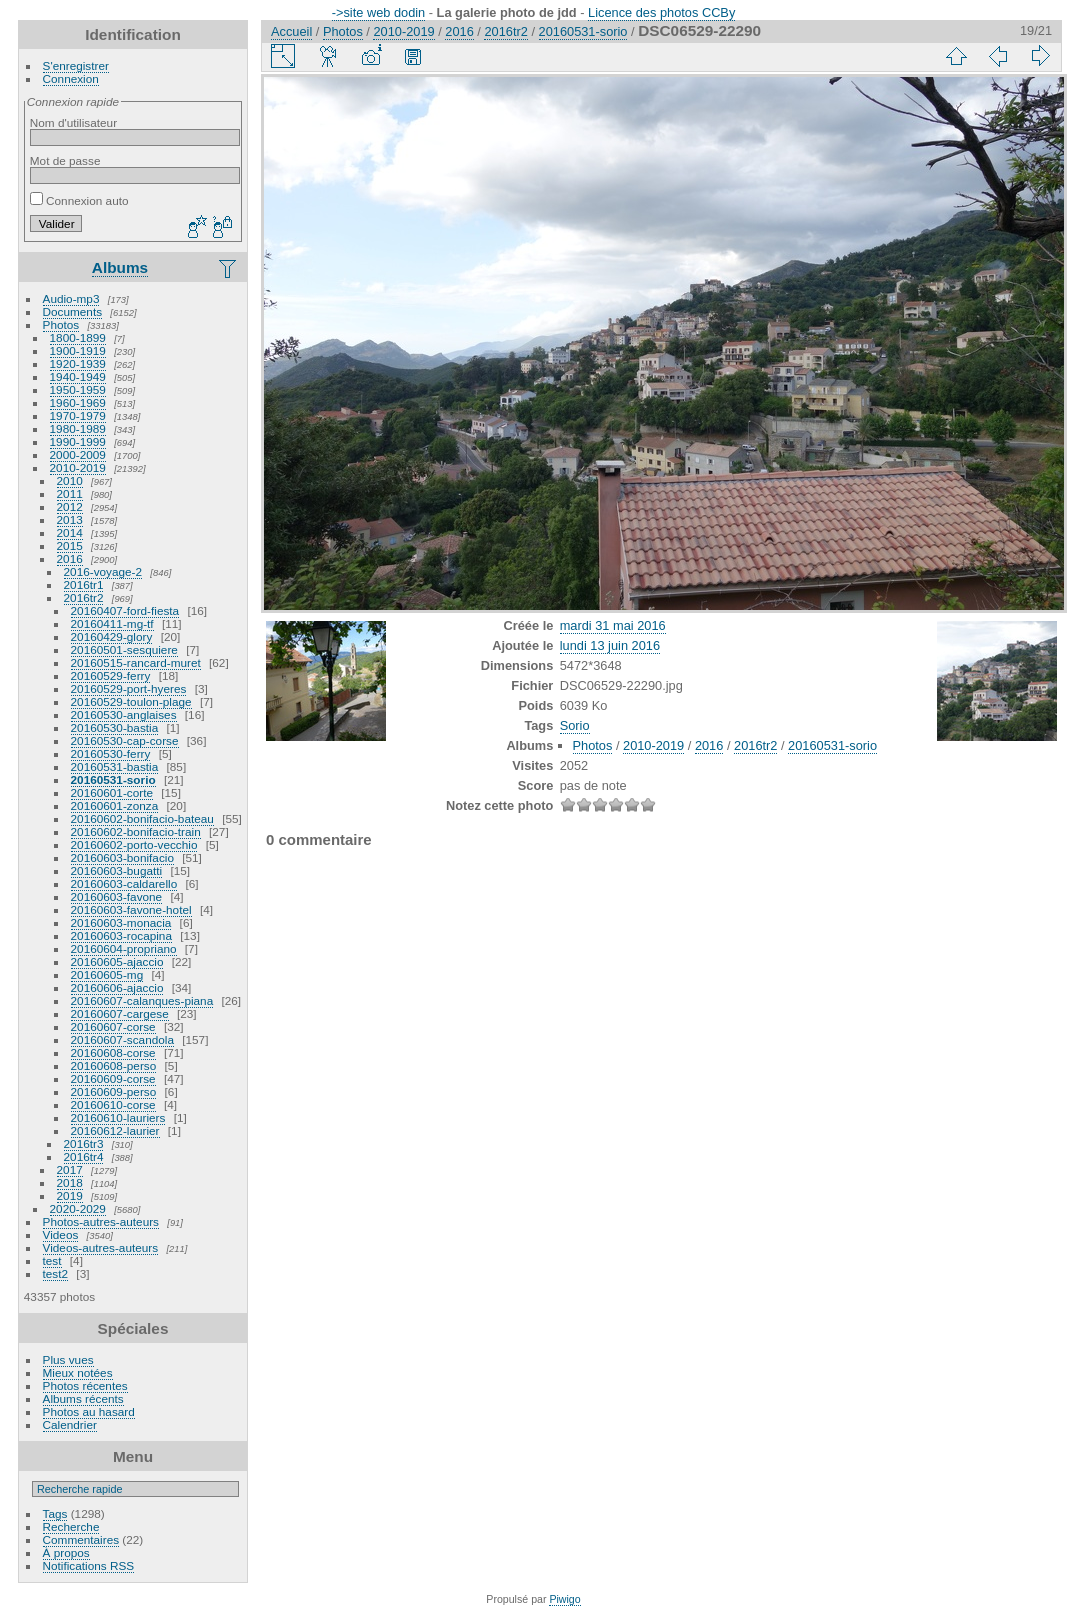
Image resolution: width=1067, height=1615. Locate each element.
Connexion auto (79, 200)
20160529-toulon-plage (131, 701)
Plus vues (68, 1359)
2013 (70, 519)
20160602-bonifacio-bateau (142, 818)
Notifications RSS (89, 1565)
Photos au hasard (89, 1411)
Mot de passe (65, 160)
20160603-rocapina (121, 935)
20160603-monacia (121, 922)
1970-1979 (78, 415)
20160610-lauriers (118, 1117)
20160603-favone (117, 896)
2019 (70, 1195)
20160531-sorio (113, 779)
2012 (70, 506)
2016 (70, 558)
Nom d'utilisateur (73, 122)
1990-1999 (78, 441)
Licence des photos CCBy (661, 12)
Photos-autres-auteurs (101, 1221)
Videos (61, 1234)
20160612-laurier (115, 1130)
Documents (73, 311)
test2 (56, 1273)
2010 (70, 480)
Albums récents (83, 1398)
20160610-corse (113, 1104)
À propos (66, 1552)
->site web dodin (379, 12)
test (52, 1260)
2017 (70, 1169)
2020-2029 (78, 1208)
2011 (70, 493)
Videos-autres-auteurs (101, 1247)
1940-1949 (78, 376)
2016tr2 (84, 597)
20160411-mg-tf (112, 623)
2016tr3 (84, 1143)
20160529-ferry (111, 675)
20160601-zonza (115, 805)
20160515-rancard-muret (136, 662)
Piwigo (564, 1599)
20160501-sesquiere (124, 649)
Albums (120, 267)
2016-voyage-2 (103, 571)
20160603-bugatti (117, 870)
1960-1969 (78, 402)
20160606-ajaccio (117, 987)
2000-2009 (78, 454)
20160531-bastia (115, 766)
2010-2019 (78, 467)
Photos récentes (85, 1385)
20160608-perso (114, 1065)
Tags (55, 1513)
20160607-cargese (120, 1013)
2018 (70, 1182)
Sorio (575, 725)
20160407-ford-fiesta (125, 610)
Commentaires (81, 1539)
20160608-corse (113, 1052)
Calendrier (70, 1424)
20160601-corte (112, 792)
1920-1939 (78, 363)
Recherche (71, 1526)
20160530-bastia (115, 727)
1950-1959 (78, 389)
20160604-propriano (124, 948)
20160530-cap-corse (125, 740)
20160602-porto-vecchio (134, 844)
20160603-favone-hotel (131, 909)
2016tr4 (84, 1156)
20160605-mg (107, 974)
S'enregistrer (76, 65)
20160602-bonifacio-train (136, 831)
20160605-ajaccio (117, 961)
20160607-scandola (122, 1039)
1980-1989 (78, 428)
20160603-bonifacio (122, 857)
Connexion (71, 78)
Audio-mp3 (71, 298)
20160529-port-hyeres (129, 688)
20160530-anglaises (124, 714)
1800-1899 (78, 337)
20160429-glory (112, 636)
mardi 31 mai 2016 (613, 625)
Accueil (291, 31)
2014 (70, 532)
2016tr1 (84, 584)
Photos (61, 324)
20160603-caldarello (124, 883)
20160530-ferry (111, 753)
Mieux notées (78, 1372)
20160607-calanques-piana (142, 1000)
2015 (70, 545)
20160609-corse (113, 1078)
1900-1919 (78, 350)
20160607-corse (113, 1026)
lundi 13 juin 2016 (610, 645)
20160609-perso (114, 1091)
